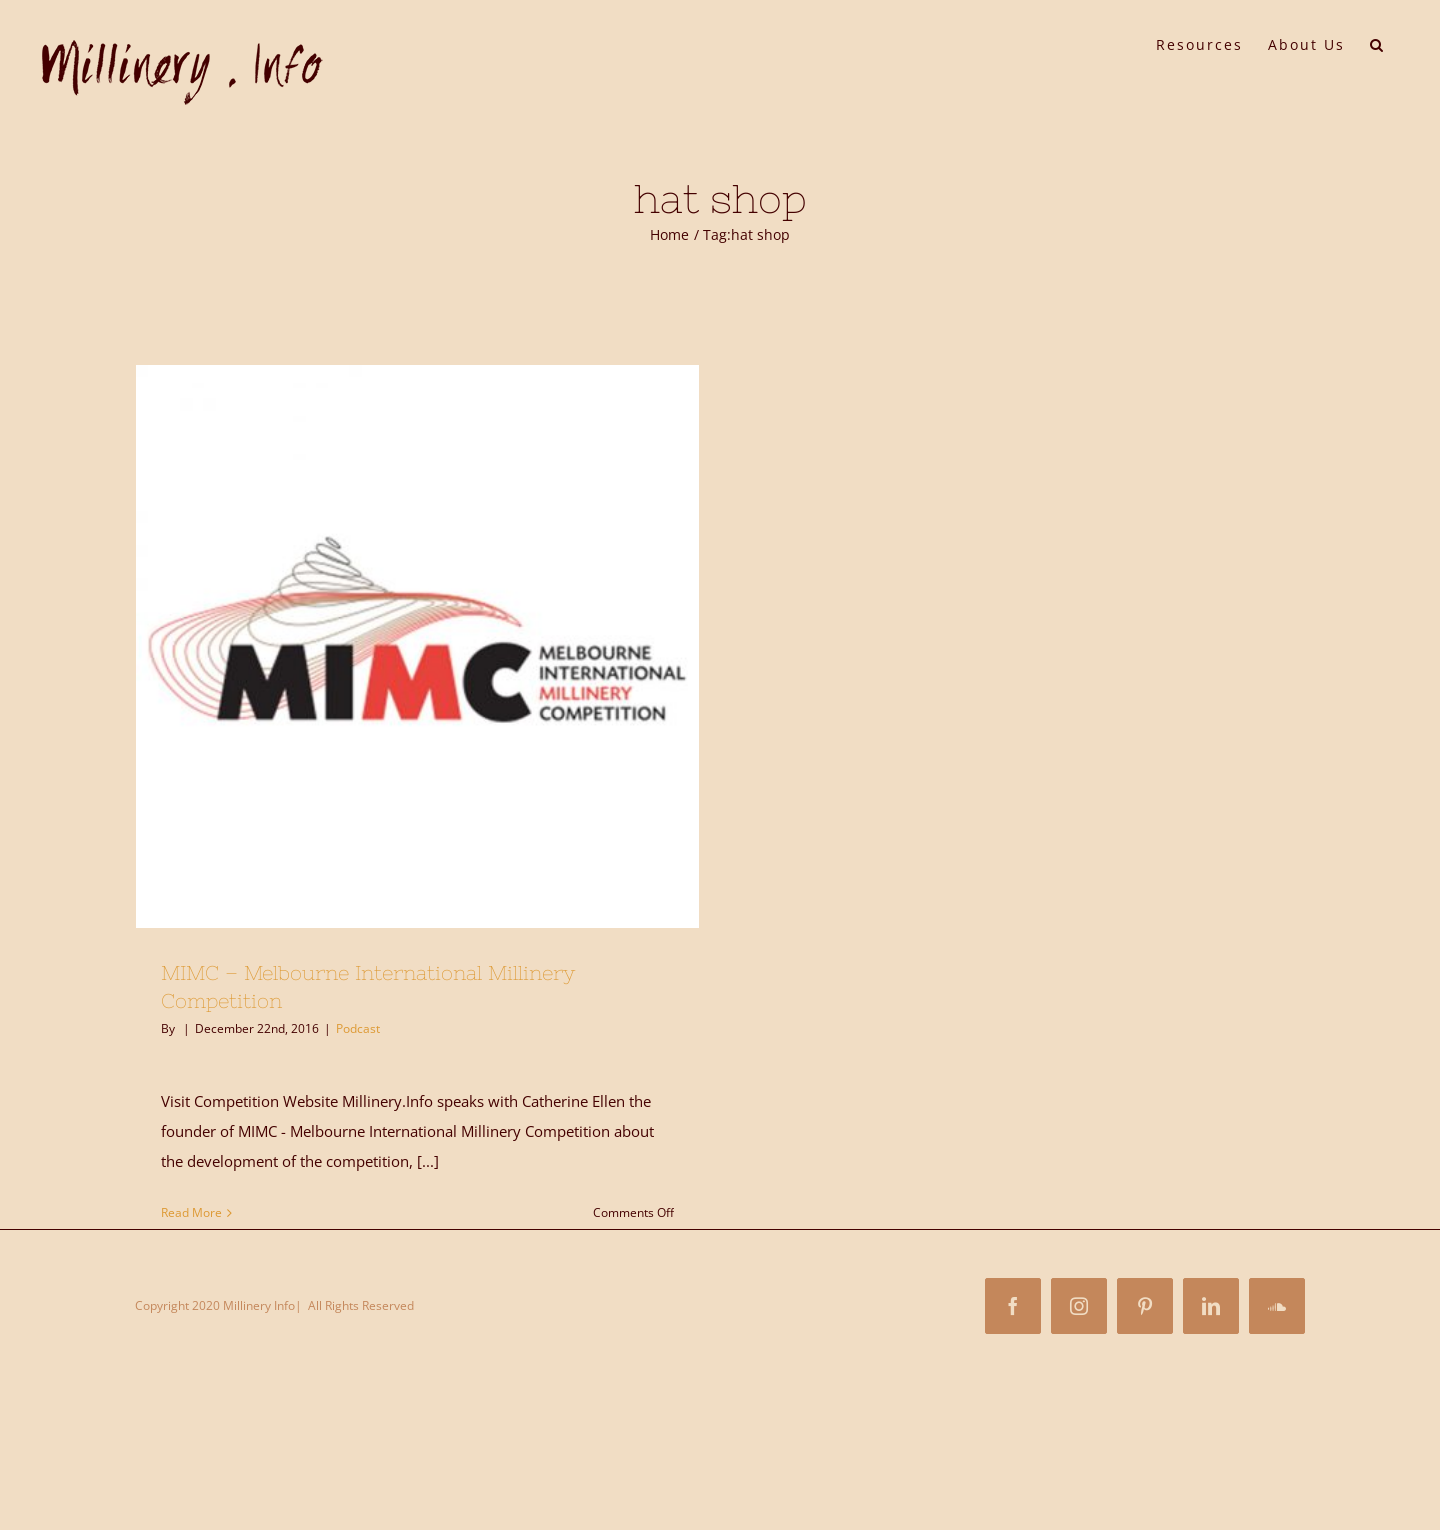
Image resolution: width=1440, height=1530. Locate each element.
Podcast (358, 1028)
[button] (1377, 43)
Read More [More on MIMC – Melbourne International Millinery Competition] (191, 1212)
